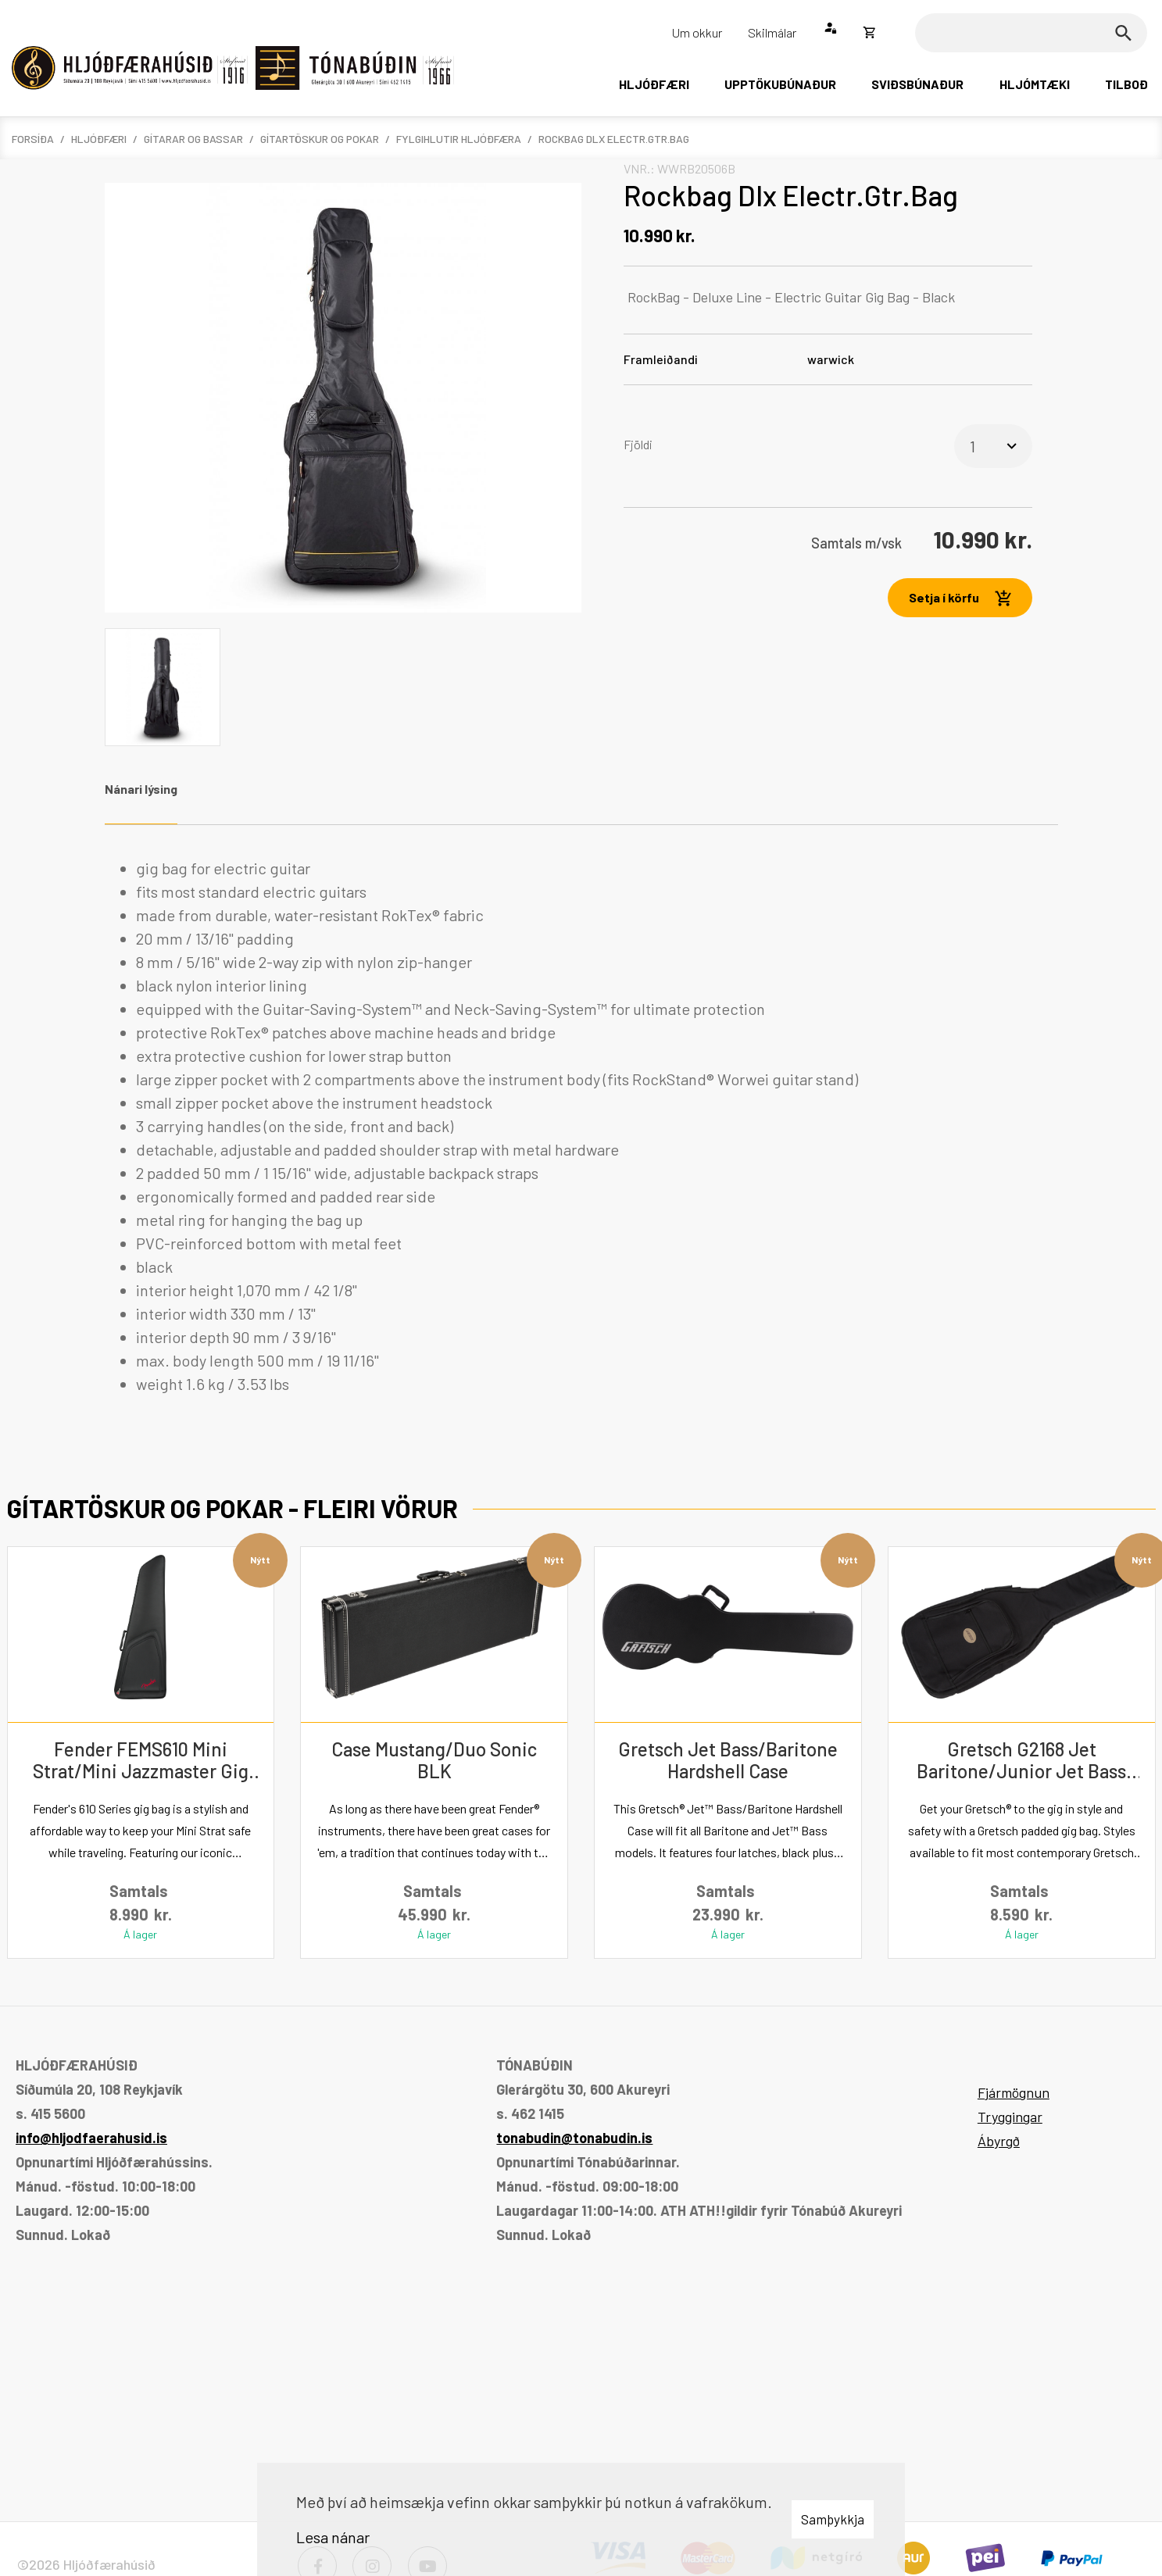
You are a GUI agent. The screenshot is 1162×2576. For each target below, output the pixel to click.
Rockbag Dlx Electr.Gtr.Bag (613, 138)
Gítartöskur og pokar (319, 138)
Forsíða (33, 138)
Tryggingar (1010, 2116)
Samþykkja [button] (832, 2519)
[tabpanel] (581, 1125)
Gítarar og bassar (193, 138)
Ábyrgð (999, 2140)
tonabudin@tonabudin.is (574, 2137)
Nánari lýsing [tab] (141, 788)
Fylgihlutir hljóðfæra (458, 138)
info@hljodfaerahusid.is (91, 2137)
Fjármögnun (1013, 2092)
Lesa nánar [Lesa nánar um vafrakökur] (333, 2537)
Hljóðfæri (99, 138)
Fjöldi (638, 444)
